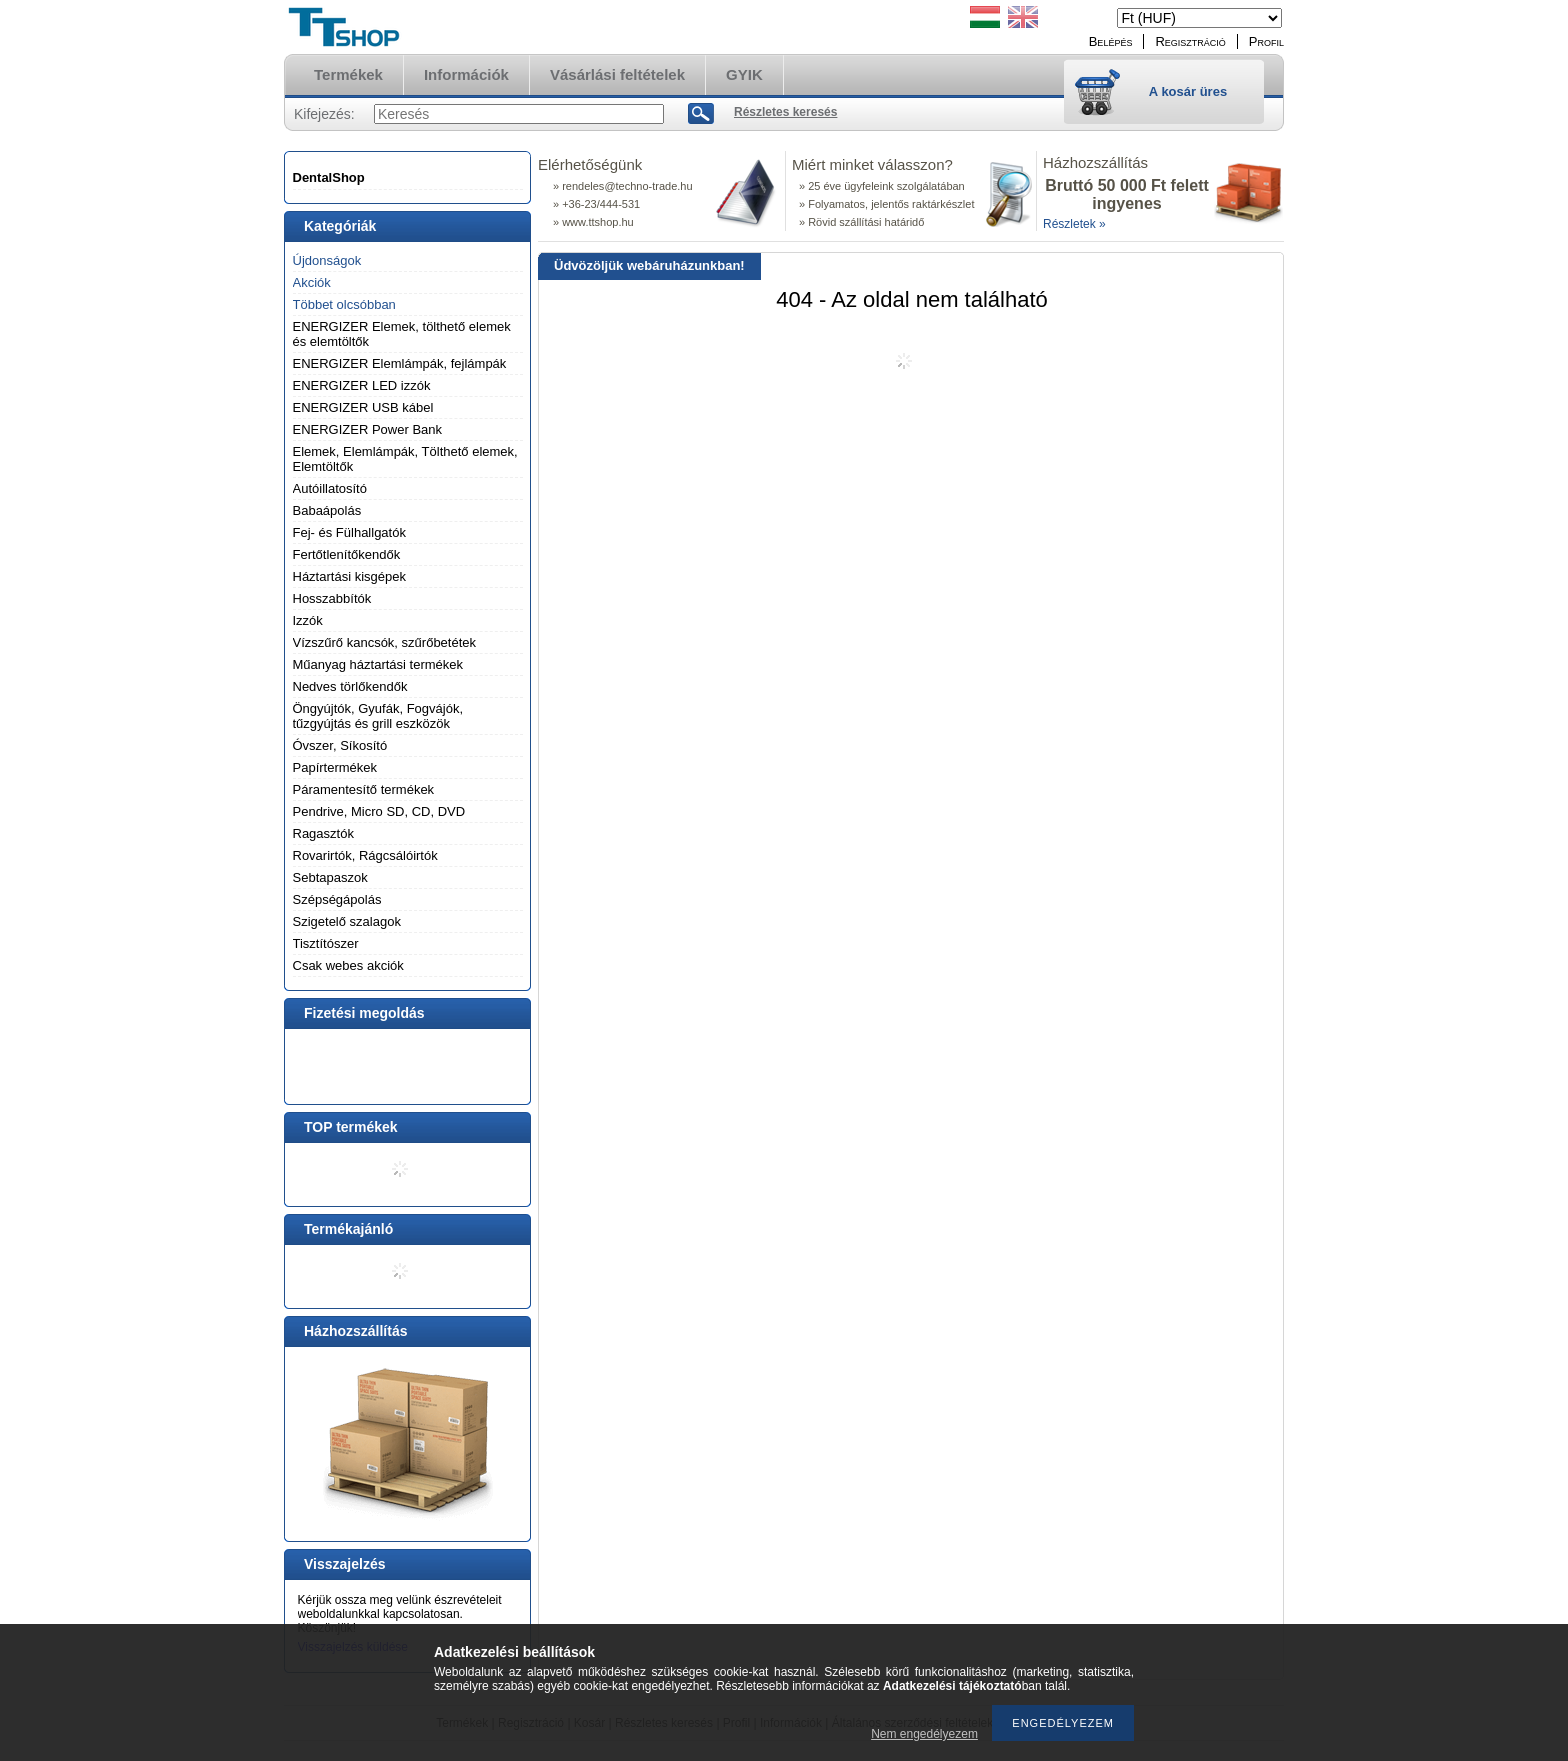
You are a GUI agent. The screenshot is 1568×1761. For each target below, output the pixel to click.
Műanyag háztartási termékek (378, 664)
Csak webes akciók (348, 965)
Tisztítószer (326, 943)
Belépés (1111, 41)
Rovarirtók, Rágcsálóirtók (365, 855)
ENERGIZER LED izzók (362, 385)
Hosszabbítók (332, 598)
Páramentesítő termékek (364, 789)
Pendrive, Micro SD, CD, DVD (379, 811)
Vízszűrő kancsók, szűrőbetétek (385, 642)
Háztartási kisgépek (349, 576)
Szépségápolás (337, 899)
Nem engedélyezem (924, 1734)
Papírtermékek (335, 767)
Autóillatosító (330, 488)
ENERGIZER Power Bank (368, 429)
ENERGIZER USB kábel (363, 407)
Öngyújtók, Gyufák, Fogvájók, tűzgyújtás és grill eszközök (378, 716)
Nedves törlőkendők (350, 686)
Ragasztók (323, 833)
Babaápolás (327, 510)
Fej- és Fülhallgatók (349, 532)
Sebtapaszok (330, 877)
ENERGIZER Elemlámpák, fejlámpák (400, 363)
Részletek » (1074, 224)
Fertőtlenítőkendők (347, 554)
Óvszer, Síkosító (340, 745)
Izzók (308, 620)
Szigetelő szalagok (347, 921)
